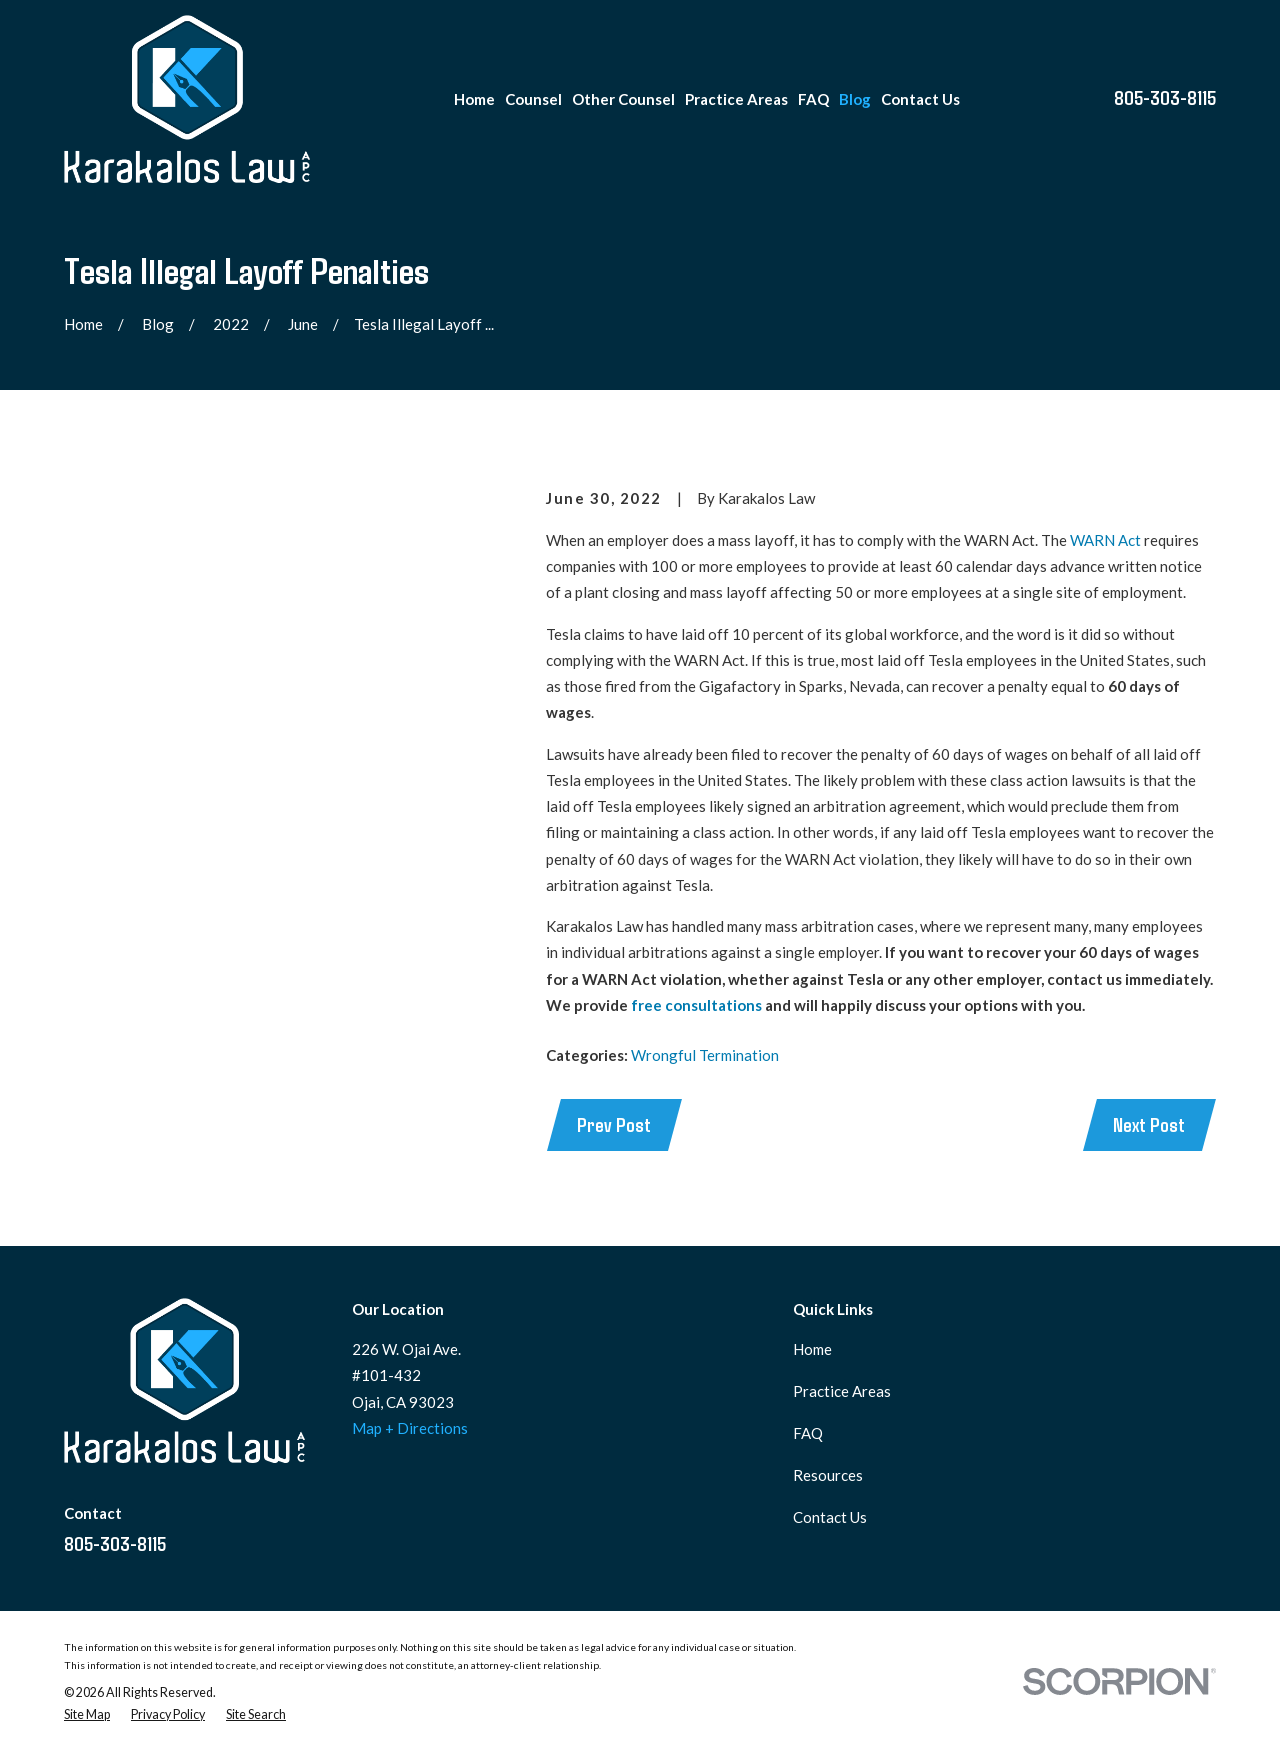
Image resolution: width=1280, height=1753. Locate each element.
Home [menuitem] (474, 99)
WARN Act (1105, 540)
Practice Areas (842, 1391)
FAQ (808, 1433)
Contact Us (830, 1517)
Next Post (1149, 1124)
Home (812, 1349)
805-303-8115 (1165, 97)
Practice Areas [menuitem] (736, 99)
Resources (828, 1475)
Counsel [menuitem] (533, 99)
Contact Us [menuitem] (920, 99)
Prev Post (614, 1124)
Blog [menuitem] (855, 99)
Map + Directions (410, 1428)
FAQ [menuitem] (813, 99)
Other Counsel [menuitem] (623, 99)
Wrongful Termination (705, 1055)
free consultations (696, 1005)
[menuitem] (87, 1715)
